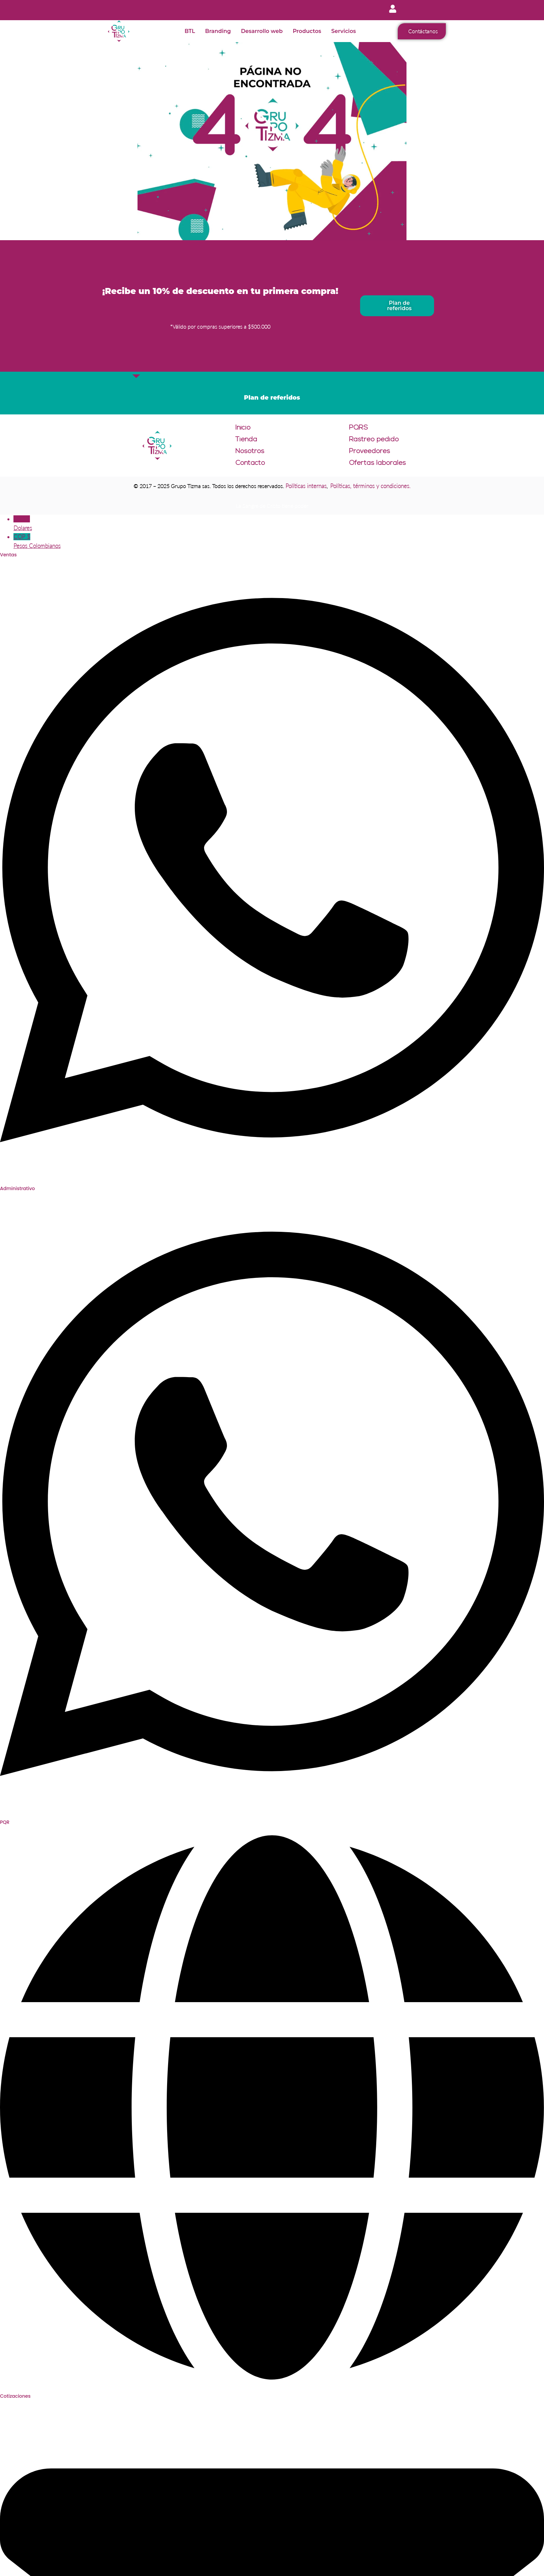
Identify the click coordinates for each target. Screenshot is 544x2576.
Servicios (343, 31)
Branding (218, 31)
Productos (307, 31)
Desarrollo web (262, 31)
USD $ (278, 523)
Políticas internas (305, 485)
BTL (190, 31)
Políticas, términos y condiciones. (370, 485)
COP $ (278, 541)
